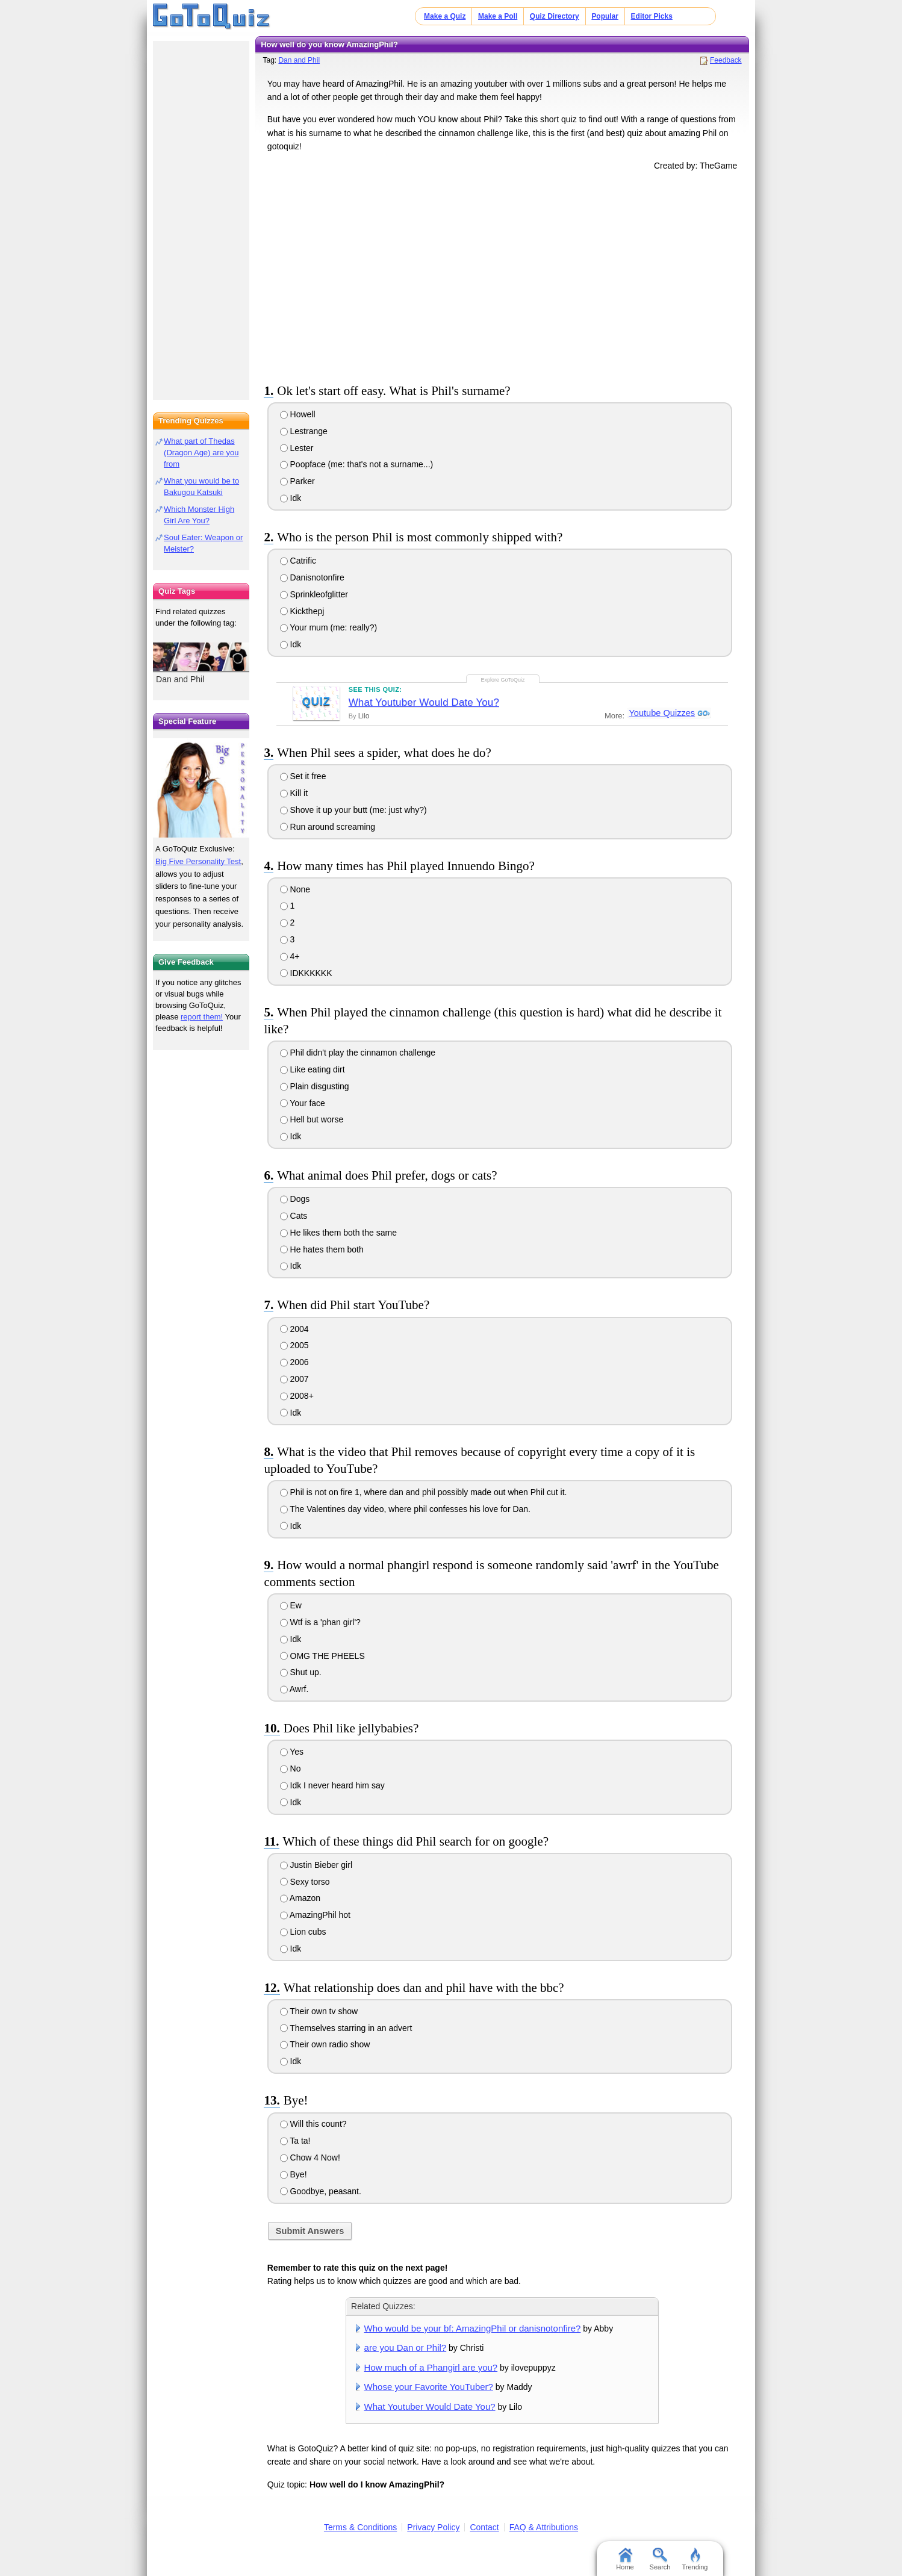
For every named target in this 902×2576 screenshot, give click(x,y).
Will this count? (313, 2124)
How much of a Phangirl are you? (431, 2367)
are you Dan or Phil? (405, 2347)
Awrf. (294, 1689)
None (295, 889)
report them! (202, 1016)
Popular (604, 16)
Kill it (294, 793)
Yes (291, 1751)
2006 (294, 1362)
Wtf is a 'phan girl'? (320, 1622)
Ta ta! (295, 2140)
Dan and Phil (299, 60)
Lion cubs (303, 1932)
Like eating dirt (312, 1069)
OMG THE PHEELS (322, 1656)
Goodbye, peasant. (320, 2191)
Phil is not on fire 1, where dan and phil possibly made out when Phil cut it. (423, 1492)
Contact (484, 2527)
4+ (290, 956)
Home (624, 2559)
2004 (294, 1329)
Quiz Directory (554, 16)
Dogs (295, 1199)
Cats (294, 1216)
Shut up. (301, 1672)
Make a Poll (497, 16)
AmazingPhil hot (315, 1915)
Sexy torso (305, 1882)
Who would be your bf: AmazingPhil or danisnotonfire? (472, 2328)
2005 (294, 1345)
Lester (297, 448)
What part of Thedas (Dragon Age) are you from (201, 452)
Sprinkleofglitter (314, 594)
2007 (294, 1379)
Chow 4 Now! (310, 2157)
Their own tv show (319, 2011)
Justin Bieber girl (316, 1865)
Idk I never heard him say (332, 1785)
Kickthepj (302, 611)
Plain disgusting (314, 1086)
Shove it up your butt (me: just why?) (353, 810)
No (290, 1768)
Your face (302, 1103)
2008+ (297, 1396)
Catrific (298, 560)
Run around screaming (328, 827)
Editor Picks (652, 16)
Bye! (293, 2174)
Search (660, 2559)
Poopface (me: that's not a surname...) (357, 464)
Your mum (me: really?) (329, 627)
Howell (298, 414)
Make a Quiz (444, 16)
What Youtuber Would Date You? (424, 702)
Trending (695, 2559)
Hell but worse (312, 1119)
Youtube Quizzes (660, 713)
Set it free (303, 776)
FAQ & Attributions (543, 2527)
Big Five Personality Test (198, 861)
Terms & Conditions (360, 2527)
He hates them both (322, 1249)
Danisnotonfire (312, 577)
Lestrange (304, 431)
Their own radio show (325, 2044)
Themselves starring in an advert (346, 2028)
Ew (291, 1605)
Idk (291, 498)
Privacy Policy (433, 2527)
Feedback (726, 60)
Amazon (300, 1898)
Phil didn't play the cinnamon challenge (358, 1052)
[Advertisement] (502, 275)
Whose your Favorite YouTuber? (428, 2387)
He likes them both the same (338, 1232)
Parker (297, 481)
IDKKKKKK (306, 973)
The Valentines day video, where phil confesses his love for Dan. (405, 1509)
